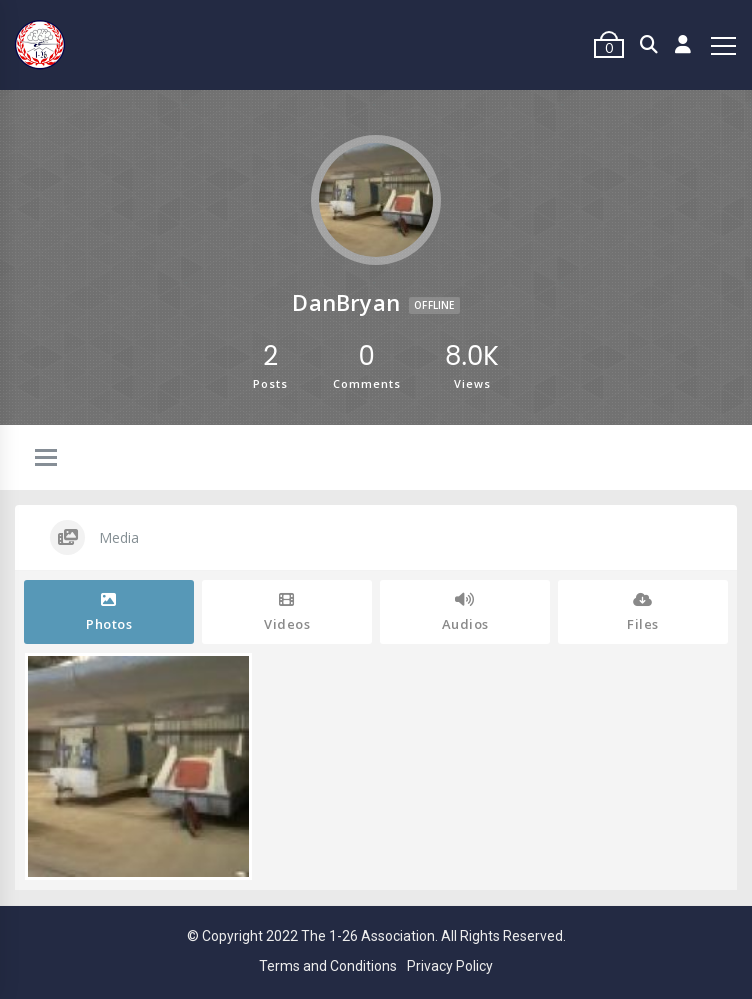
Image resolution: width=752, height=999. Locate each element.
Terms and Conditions (328, 966)
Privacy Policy (450, 966)
